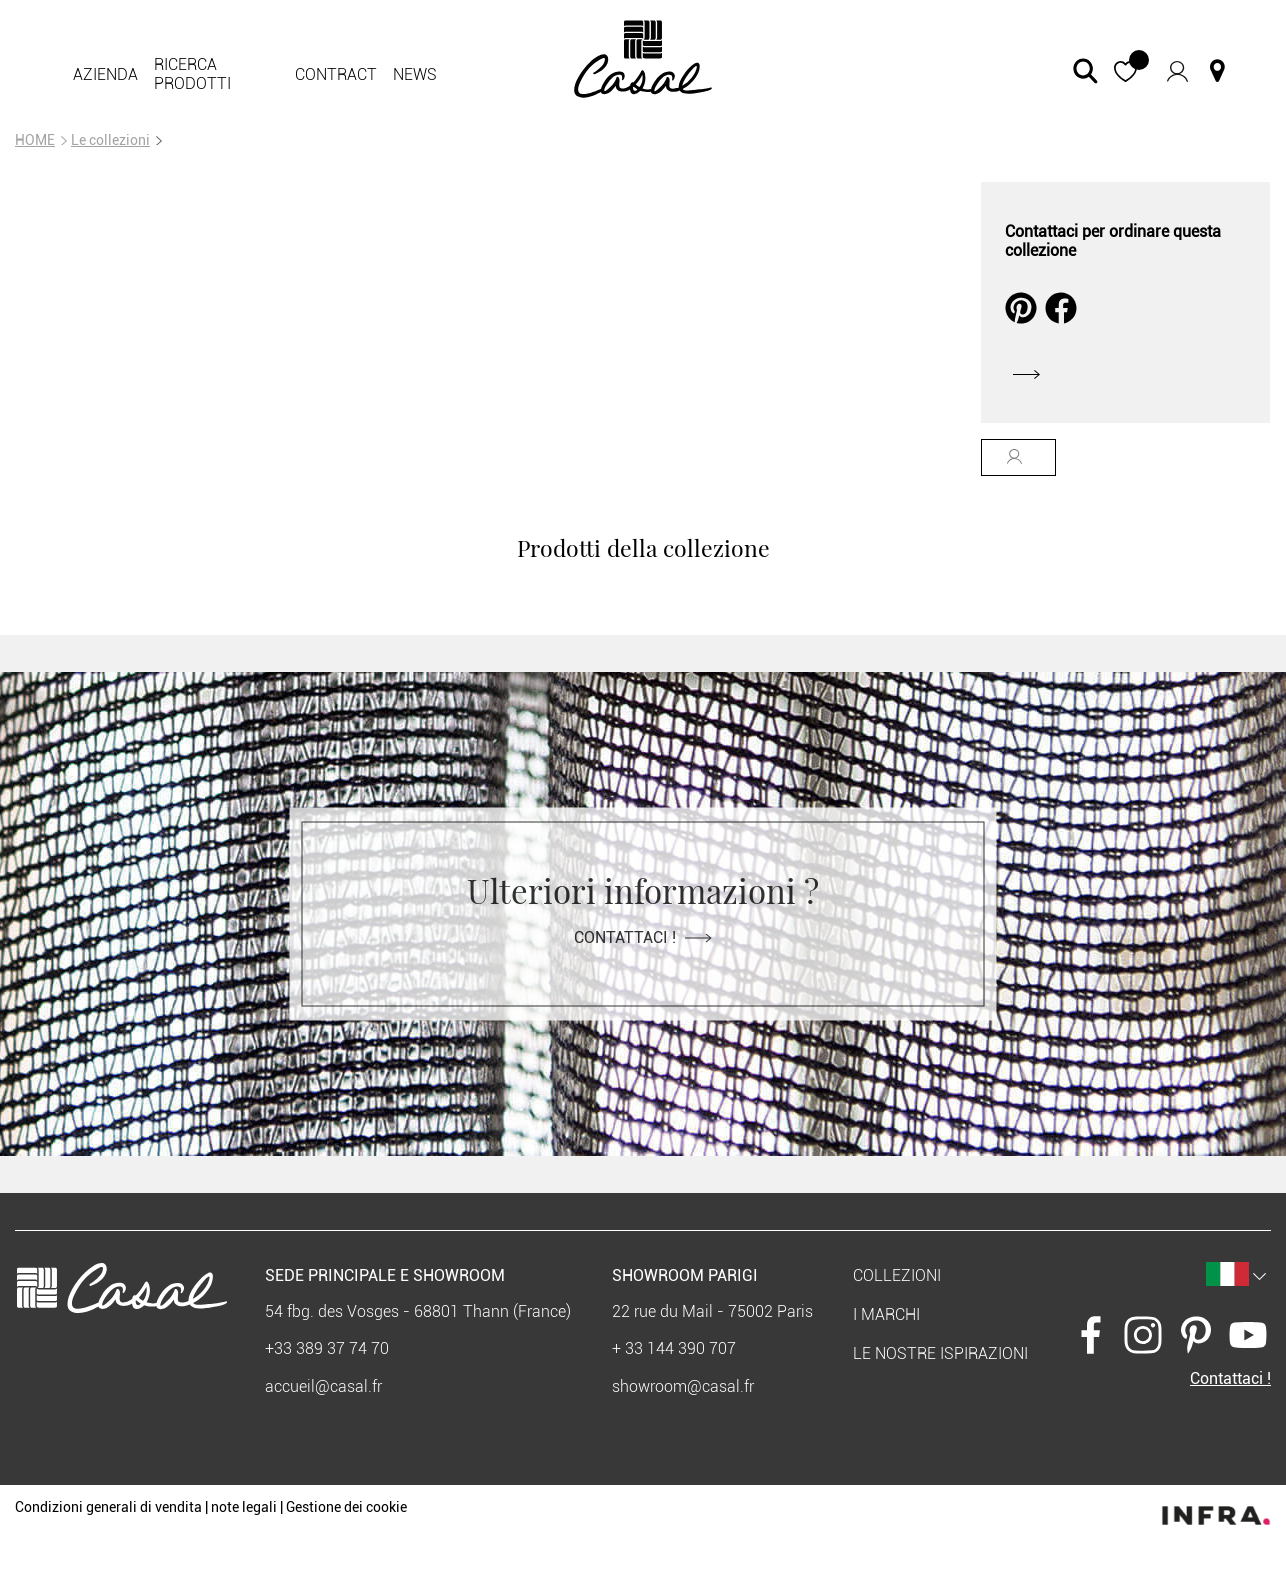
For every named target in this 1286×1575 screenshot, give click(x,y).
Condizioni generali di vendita (108, 1507)
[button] (1125, 71)
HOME (35, 140)
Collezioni (897, 1275)
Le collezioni (110, 140)
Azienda (105, 74)
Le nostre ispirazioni (940, 1353)
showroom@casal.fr (683, 1386)
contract (336, 74)
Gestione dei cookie (346, 1507)
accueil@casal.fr (323, 1386)
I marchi (886, 1314)
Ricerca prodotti (192, 74)
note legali (244, 1507)
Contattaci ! (643, 936)
